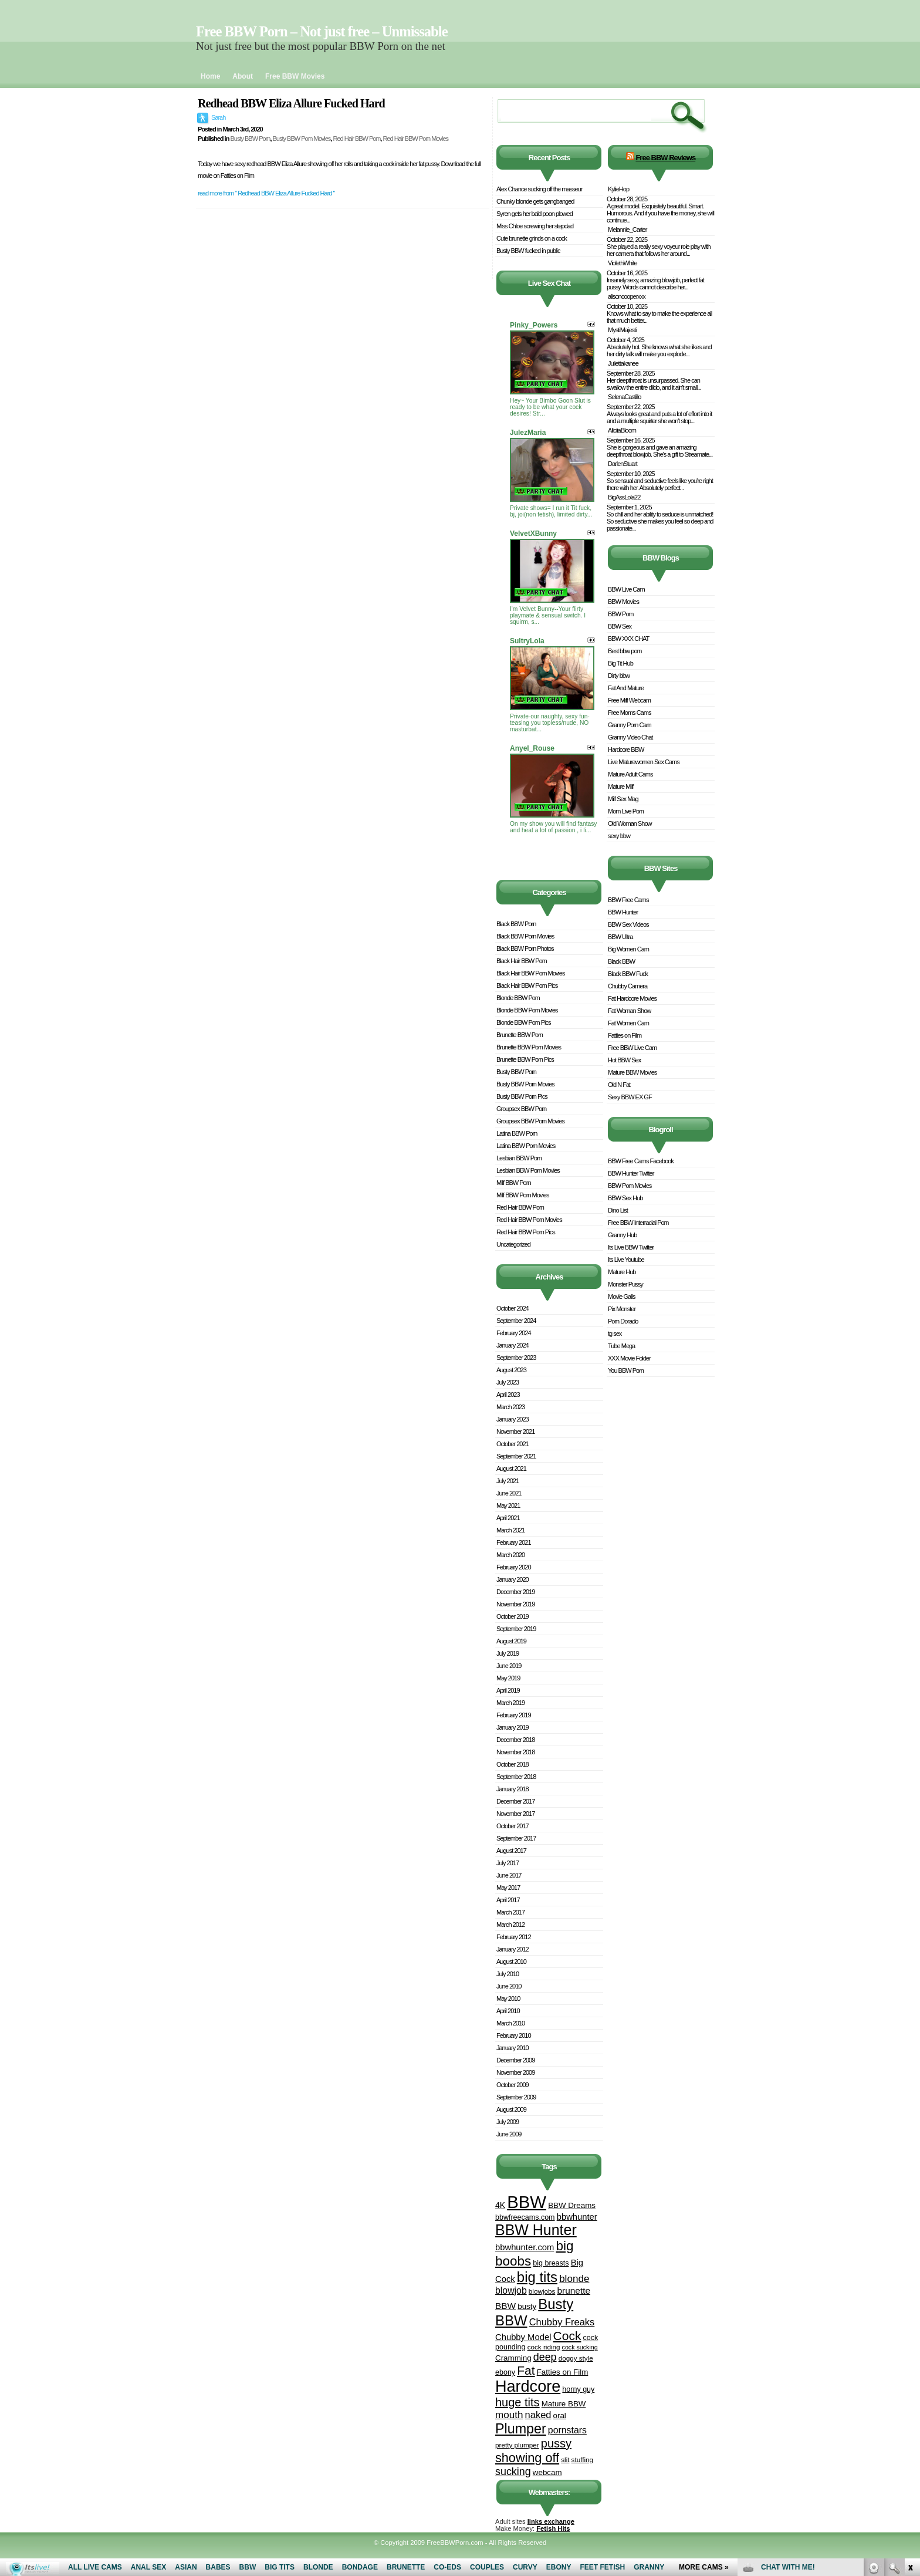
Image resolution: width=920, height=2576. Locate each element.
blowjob (511, 2290)
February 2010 (513, 2035)
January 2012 (512, 1949)
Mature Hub (621, 1271)
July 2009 (507, 2121)
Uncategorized (513, 1244)
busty (527, 2306)
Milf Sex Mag (623, 798)
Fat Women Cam (628, 1023)
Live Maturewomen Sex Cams (643, 761)
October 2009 (512, 2084)
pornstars (567, 2430)
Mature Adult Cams (630, 774)
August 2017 (511, 1850)
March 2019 (510, 1702)
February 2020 (513, 1567)
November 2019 (515, 1604)
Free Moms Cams (629, 712)
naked (538, 2414)
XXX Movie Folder (629, 1358)
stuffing (582, 2459)
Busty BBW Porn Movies (302, 138)
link (909, 2392)
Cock (567, 2335)
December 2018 (515, 1739)
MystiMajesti (622, 329)
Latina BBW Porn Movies (525, 1145)
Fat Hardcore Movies (632, 998)
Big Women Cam (628, 949)
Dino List (618, 1210)
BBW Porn (620, 613)
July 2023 (507, 1382)
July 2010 (507, 1973)
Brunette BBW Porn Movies (528, 1047)
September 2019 (516, 1628)
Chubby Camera (627, 986)
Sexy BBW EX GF (630, 1096)
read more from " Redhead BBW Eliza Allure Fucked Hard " (266, 193)
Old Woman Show (629, 823)
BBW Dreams (572, 2205)
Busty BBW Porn (250, 138)
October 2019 (512, 1616)
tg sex (614, 1333)
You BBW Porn (626, 1370)
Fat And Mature (626, 687)
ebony (505, 2372)
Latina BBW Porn (516, 1133)
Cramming (513, 2358)
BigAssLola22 (624, 497)
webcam (547, 2472)
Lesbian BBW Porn (519, 1158)
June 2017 (508, 1875)
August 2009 (511, 2109)
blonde (574, 2278)
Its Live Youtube (626, 1259)
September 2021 (516, 1456)
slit (565, 2459)
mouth (509, 2414)
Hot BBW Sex (624, 1060)
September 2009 (516, 2097)
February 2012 (513, 1936)
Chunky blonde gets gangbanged (535, 201)
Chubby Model (523, 2337)
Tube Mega (621, 1345)
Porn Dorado (623, 1321)
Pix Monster (621, 1308)
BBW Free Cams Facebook (641, 1160)
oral (559, 2415)
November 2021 (515, 1431)
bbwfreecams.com (525, 2217)
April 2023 (508, 1394)
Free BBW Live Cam (632, 1047)
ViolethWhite (622, 262)
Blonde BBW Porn (518, 997)
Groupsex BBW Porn (521, 1108)
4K (500, 2205)
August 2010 (511, 1961)
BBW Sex (619, 626)
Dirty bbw (619, 675)
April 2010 (508, 2010)
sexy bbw (619, 835)
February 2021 (513, 1542)
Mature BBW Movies (632, 1072)
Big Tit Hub (620, 663)
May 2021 (508, 1505)
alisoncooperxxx (626, 296)
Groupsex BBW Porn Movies (530, 1121)
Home (210, 76)
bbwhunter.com (524, 2247)
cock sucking (580, 2347)
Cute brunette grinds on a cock (531, 238)
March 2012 (510, 1924)
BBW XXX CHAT (628, 638)
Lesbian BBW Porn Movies (528, 1170)
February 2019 (513, 1715)
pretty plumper (517, 2445)
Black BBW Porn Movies (525, 936)
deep (545, 2357)
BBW (526, 2202)
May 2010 (508, 1998)
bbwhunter (577, 2216)
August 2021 (511, 1468)
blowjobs (542, 2291)
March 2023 (510, 1406)
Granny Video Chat (630, 737)
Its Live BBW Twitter (631, 1247)
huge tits (517, 2402)
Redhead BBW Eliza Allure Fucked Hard (291, 103)
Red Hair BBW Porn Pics (525, 1231)
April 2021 (508, 1517)
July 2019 (507, 1653)
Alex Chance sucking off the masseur (539, 189)
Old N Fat (619, 1084)
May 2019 (508, 1678)
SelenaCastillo (624, 396)
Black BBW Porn (516, 923)
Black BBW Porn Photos (525, 948)
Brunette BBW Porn (519, 1034)
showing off (527, 2457)
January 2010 (512, 2047)
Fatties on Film (562, 2372)
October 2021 (512, 1443)
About (242, 76)
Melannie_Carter (627, 229)
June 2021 (508, 1493)
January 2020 (512, 1579)
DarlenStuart (622, 463)
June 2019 (508, 1665)
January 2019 (512, 1727)
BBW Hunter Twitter (631, 1173)
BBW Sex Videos (628, 924)
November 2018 (515, 1751)
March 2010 (510, 2023)
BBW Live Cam (626, 589)
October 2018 (512, 1764)
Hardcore (527, 2386)
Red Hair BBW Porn (356, 138)
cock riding (543, 2347)
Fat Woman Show (629, 1010)
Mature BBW (564, 2403)
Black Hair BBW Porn (521, 960)
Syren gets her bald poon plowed (534, 213)
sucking (513, 2471)
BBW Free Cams (628, 899)
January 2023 (512, 1419)
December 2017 (515, 1801)
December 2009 (515, 2060)
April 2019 (508, 1690)
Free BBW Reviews (665, 157)
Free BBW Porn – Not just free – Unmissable (322, 31)
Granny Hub (622, 1234)
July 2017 (507, 1862)
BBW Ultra (620, 936)
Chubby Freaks (562, 2322)
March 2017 (510, 1912)
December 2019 (515, 1591)
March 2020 (510, 1554)
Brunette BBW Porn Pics (525, 1059)
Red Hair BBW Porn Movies (415, 138)
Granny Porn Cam (629, 724)
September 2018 (516, 1776)
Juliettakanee (623, 363)
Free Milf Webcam (629, 700)
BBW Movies (623, 601)
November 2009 (515, 2072)
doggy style (576, 2358)
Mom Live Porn (626, 811)
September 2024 (516, 1320)
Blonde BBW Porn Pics (523, 1022)
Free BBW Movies (294, 76)
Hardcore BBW (626, 749)
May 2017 (508, 1887)
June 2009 (508, 2134)
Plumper (520, 2428)
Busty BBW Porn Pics (521, 1096)
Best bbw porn (624, 650)
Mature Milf (620, 786)
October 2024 (512, 1308)
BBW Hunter (536, 2229)
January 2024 (512, 1345)
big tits (537, 2277)
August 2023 (511, 1369)
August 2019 (511, 1641)
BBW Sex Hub (625, 1197)
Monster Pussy (625, 1284)
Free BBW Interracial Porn (638, 1222)
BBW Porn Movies (629, 1185)
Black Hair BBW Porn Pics (526, 985)
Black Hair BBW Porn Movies (530, 973)
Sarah (218, 117)
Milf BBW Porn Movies (522, 1194)
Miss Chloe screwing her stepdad (534, 225)
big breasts (551, 2263)
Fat (526, 2370)
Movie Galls (621, 1296)
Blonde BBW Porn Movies (527, 1010)
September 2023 (516, 1357)
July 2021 (507, 1480)
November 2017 (515, 1813)
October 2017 (512, 1825)
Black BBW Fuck (628, 973)
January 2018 (512, 1788)
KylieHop (618, 189)
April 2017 (508, 1899)
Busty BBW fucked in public (528, 250)
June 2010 (508, 1986)
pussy (556, 2443)
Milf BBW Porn (513, 1182)
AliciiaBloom (622, 430)
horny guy (578, 2389)
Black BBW (621, 961)
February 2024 (513, 1332)
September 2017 (516, 1838)
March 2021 (510, 1530)
